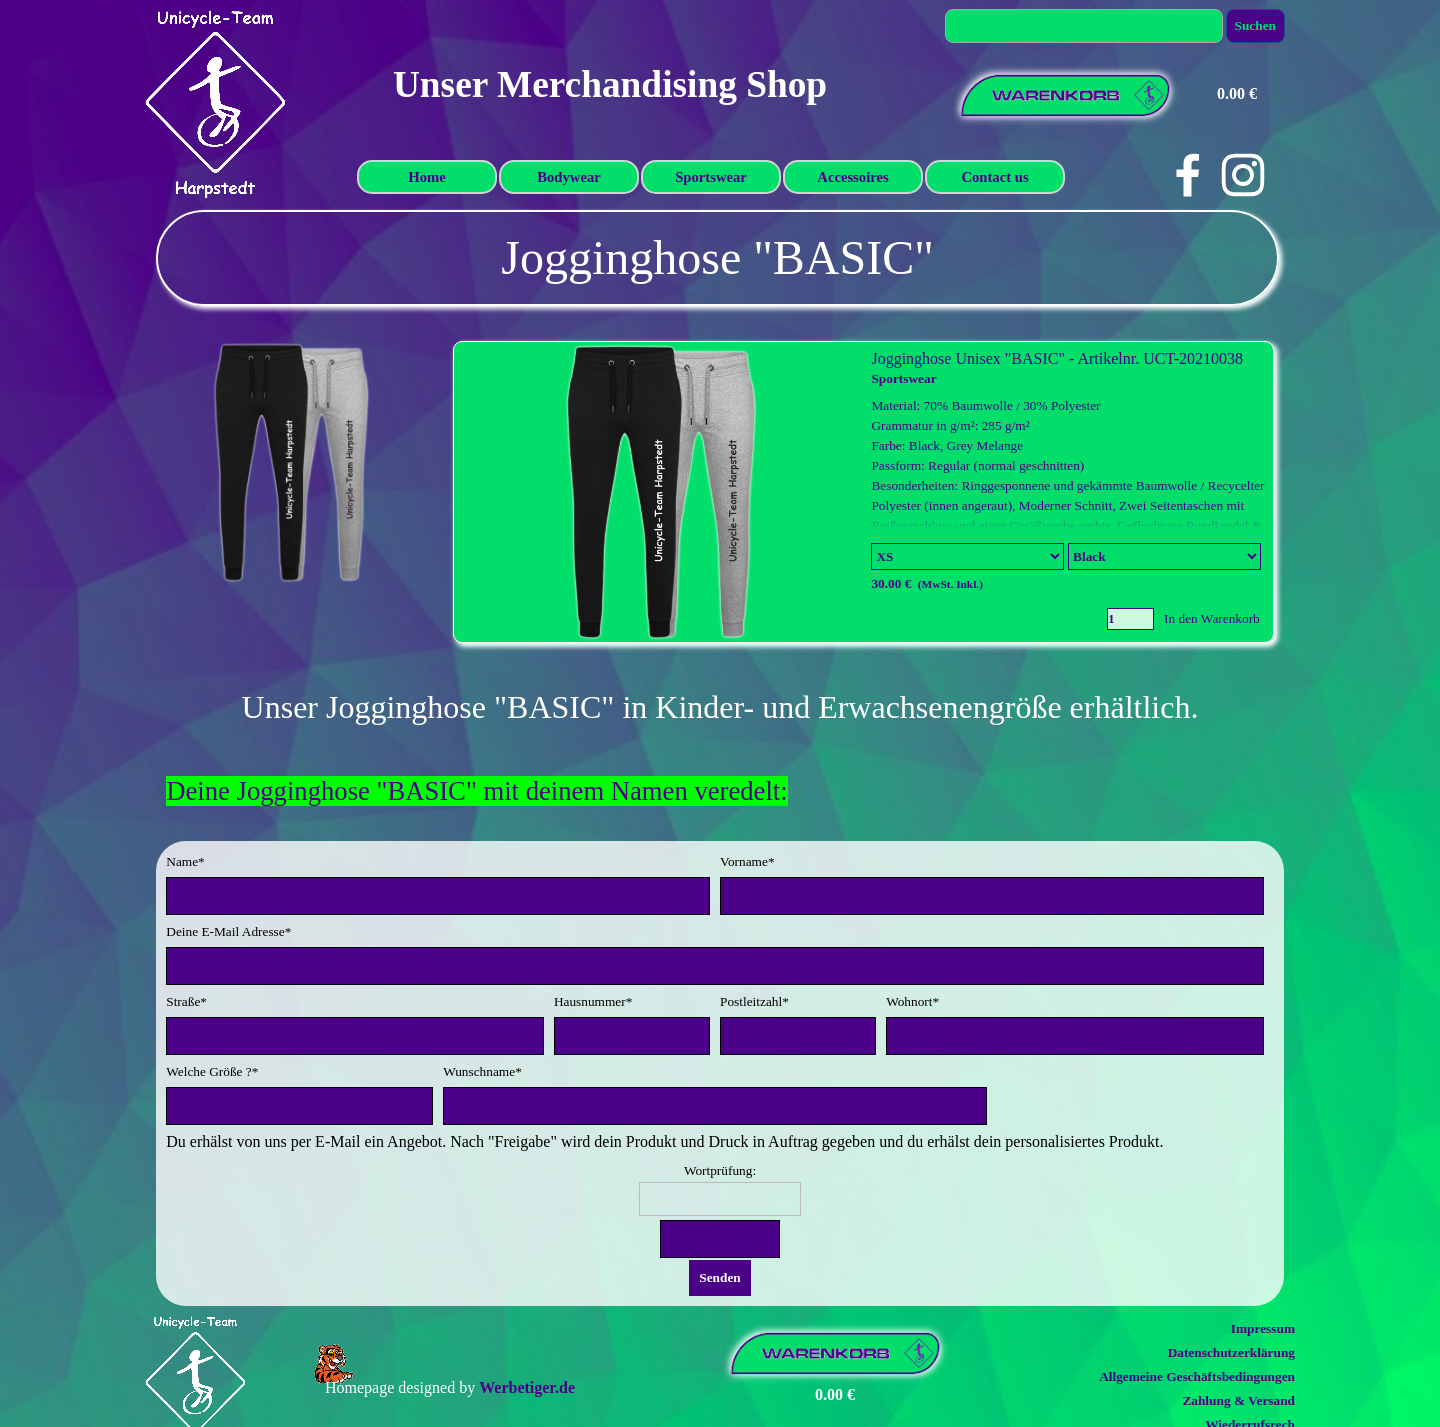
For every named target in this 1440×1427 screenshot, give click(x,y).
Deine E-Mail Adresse (228, 931)
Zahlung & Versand (1238, 1400)
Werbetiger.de (527, 1387)
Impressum (1263, 1328)
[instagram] (1243, 175)
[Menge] (1130, 619)
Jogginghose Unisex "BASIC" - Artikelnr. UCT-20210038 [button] (1057, 358)
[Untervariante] (1164, 556)
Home (426, 177)
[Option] (967, 556)
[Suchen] (1084, 26)
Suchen (1255, 25)
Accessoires (852, 177)
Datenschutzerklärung (1231, 1352)
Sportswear (711, 177)
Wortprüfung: (720, 1170)
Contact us (994, 177)
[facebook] (1188, 175)
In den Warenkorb (1212, 618)
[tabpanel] (717, 258)
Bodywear (569, 177)
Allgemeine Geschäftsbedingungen (1197, 1376)
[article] (863, 492)
